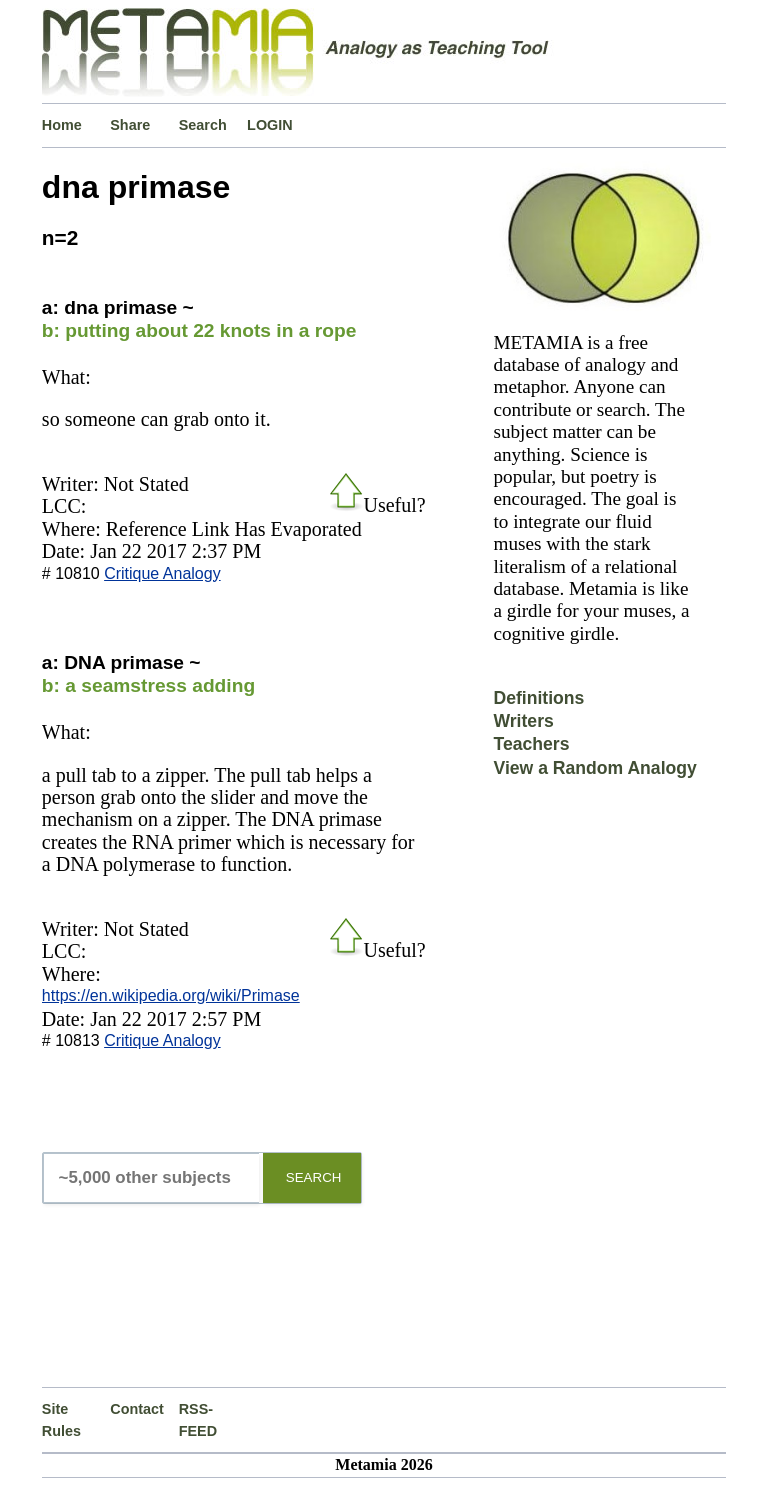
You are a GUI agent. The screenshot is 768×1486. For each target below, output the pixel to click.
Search (203, 125)
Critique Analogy (162, 573)
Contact (137, 1409)
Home (62, 125)
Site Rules (61, 1420)
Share (130, 125)
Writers (523, 721)
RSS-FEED (198, 1420)
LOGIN (270, 125)
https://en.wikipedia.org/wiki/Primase (171, 995)
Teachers (531, 744)
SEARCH (314, 1177)
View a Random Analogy (594, 768)
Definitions (538, 698)
